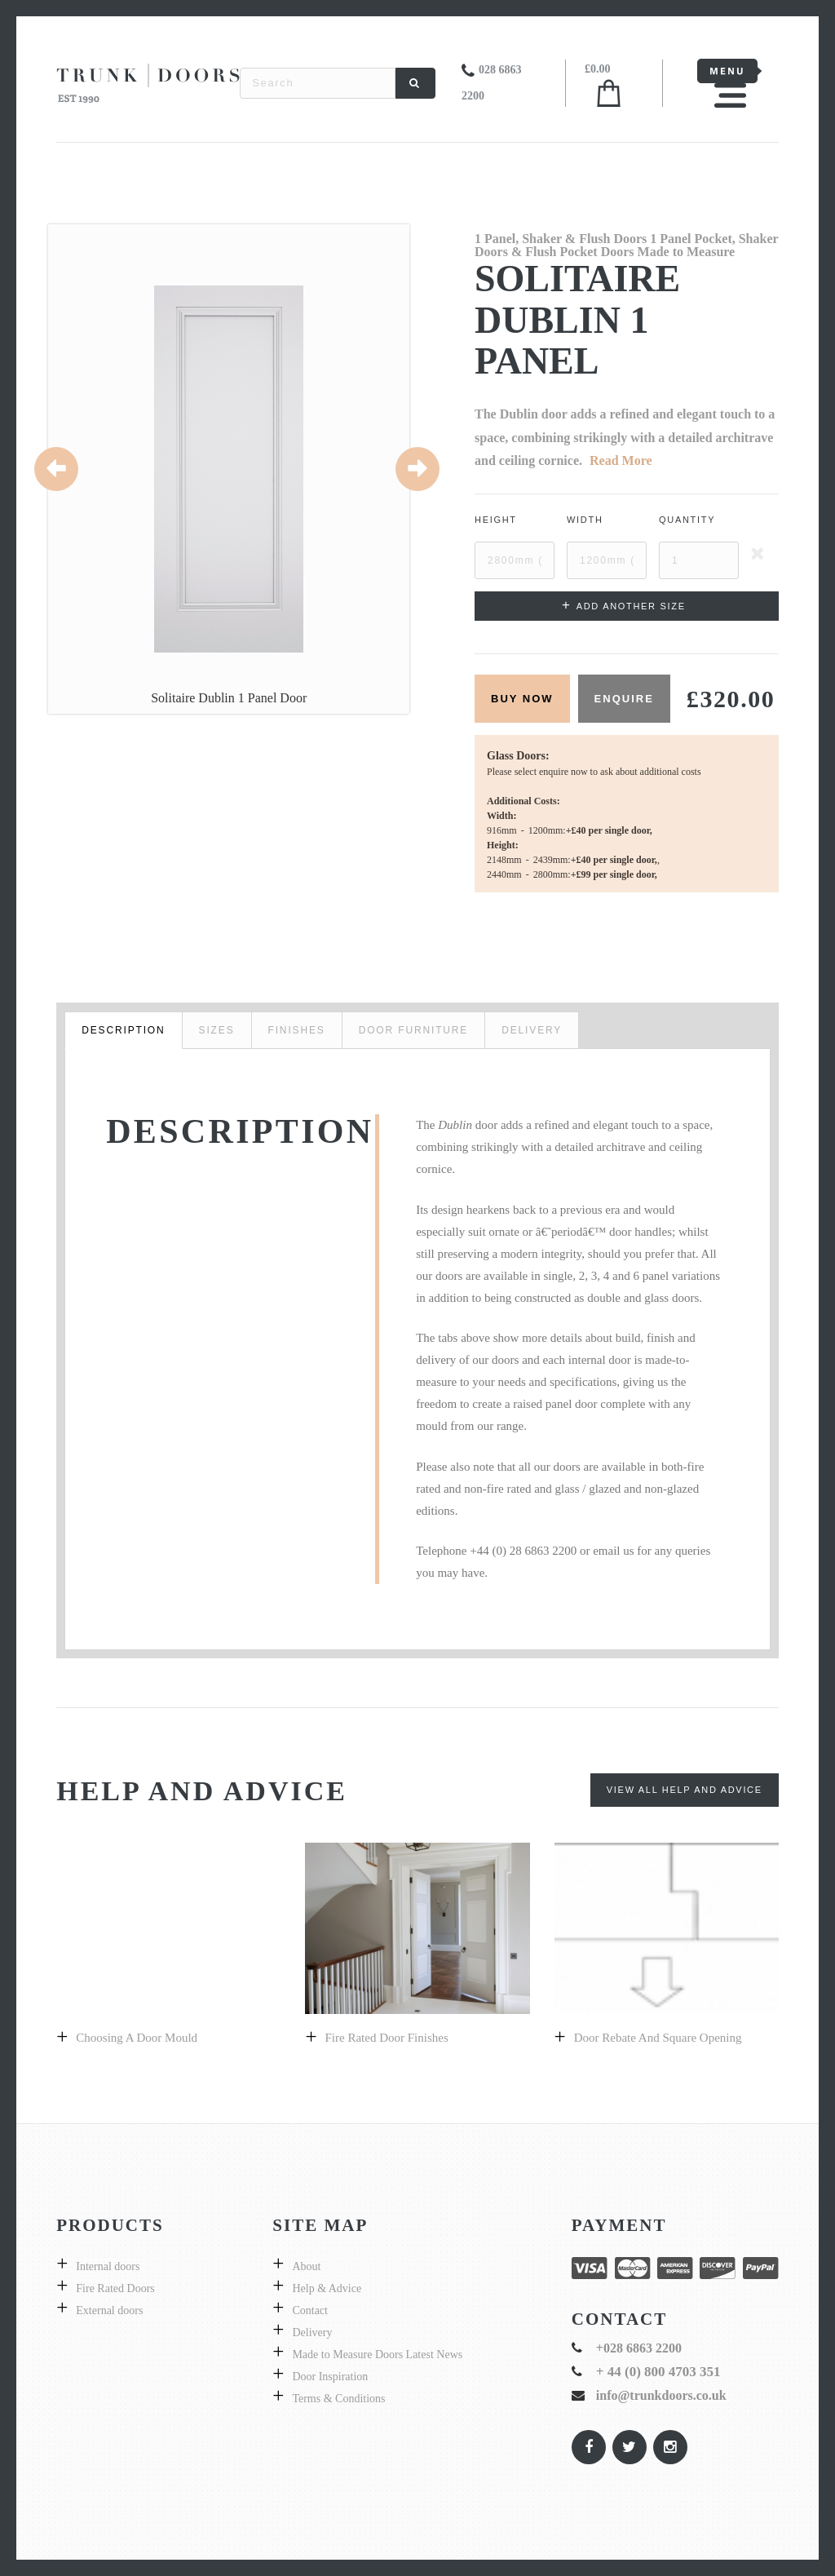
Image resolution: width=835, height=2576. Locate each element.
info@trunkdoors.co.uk (661, 2395)
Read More (621, 460)
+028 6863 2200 (639, 2348)
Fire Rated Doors (115, 2288)
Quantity (687, 519)
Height (496, 519)
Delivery (312, 2332)
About (306, 2266)
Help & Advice (326, 2288)
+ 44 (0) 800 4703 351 (658, 2371)
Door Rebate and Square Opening (658, 2037)
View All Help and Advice (684, 1790)
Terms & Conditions (338, 2398)
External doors (109, 2310)
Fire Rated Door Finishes (386, 2037)
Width (585, 519)
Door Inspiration (330, 2376)
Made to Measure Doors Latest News (377, 2354)
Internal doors (107, 2266)
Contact (310, 2310)
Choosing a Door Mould (136, 2037)
